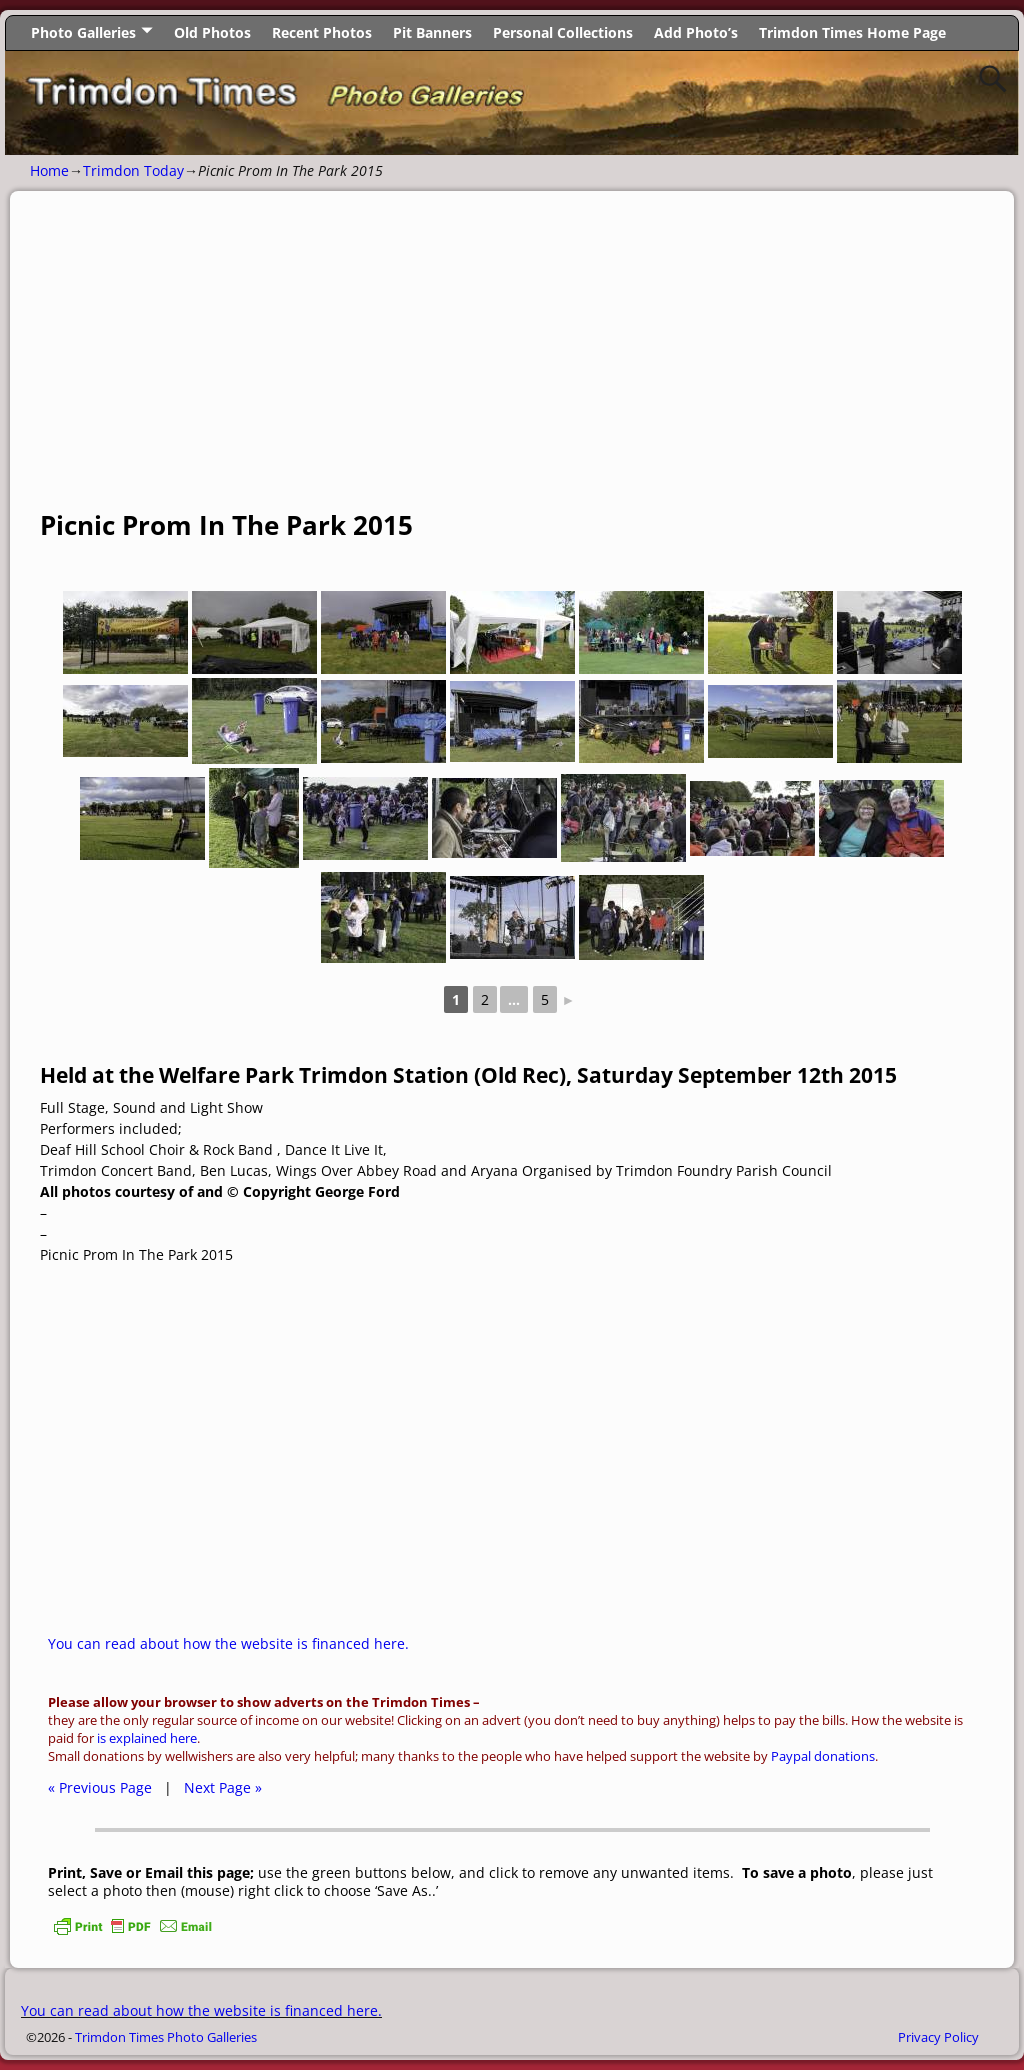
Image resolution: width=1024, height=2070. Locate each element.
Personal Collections (563, 32)
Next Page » (223, 1787)
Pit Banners (432, 32)
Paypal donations (823, 1756)
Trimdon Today (133, 170)
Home (49, 170)
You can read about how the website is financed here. (228, 1643)
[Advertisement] (512, 361)
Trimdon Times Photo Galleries (166, 2037)
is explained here (147, 1738)
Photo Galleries (83, 32)
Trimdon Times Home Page (852, 32)
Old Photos (212, 32)
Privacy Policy (938, 2037)
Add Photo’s (696, 32)
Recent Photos (322, 32)
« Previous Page (100, 1787)
